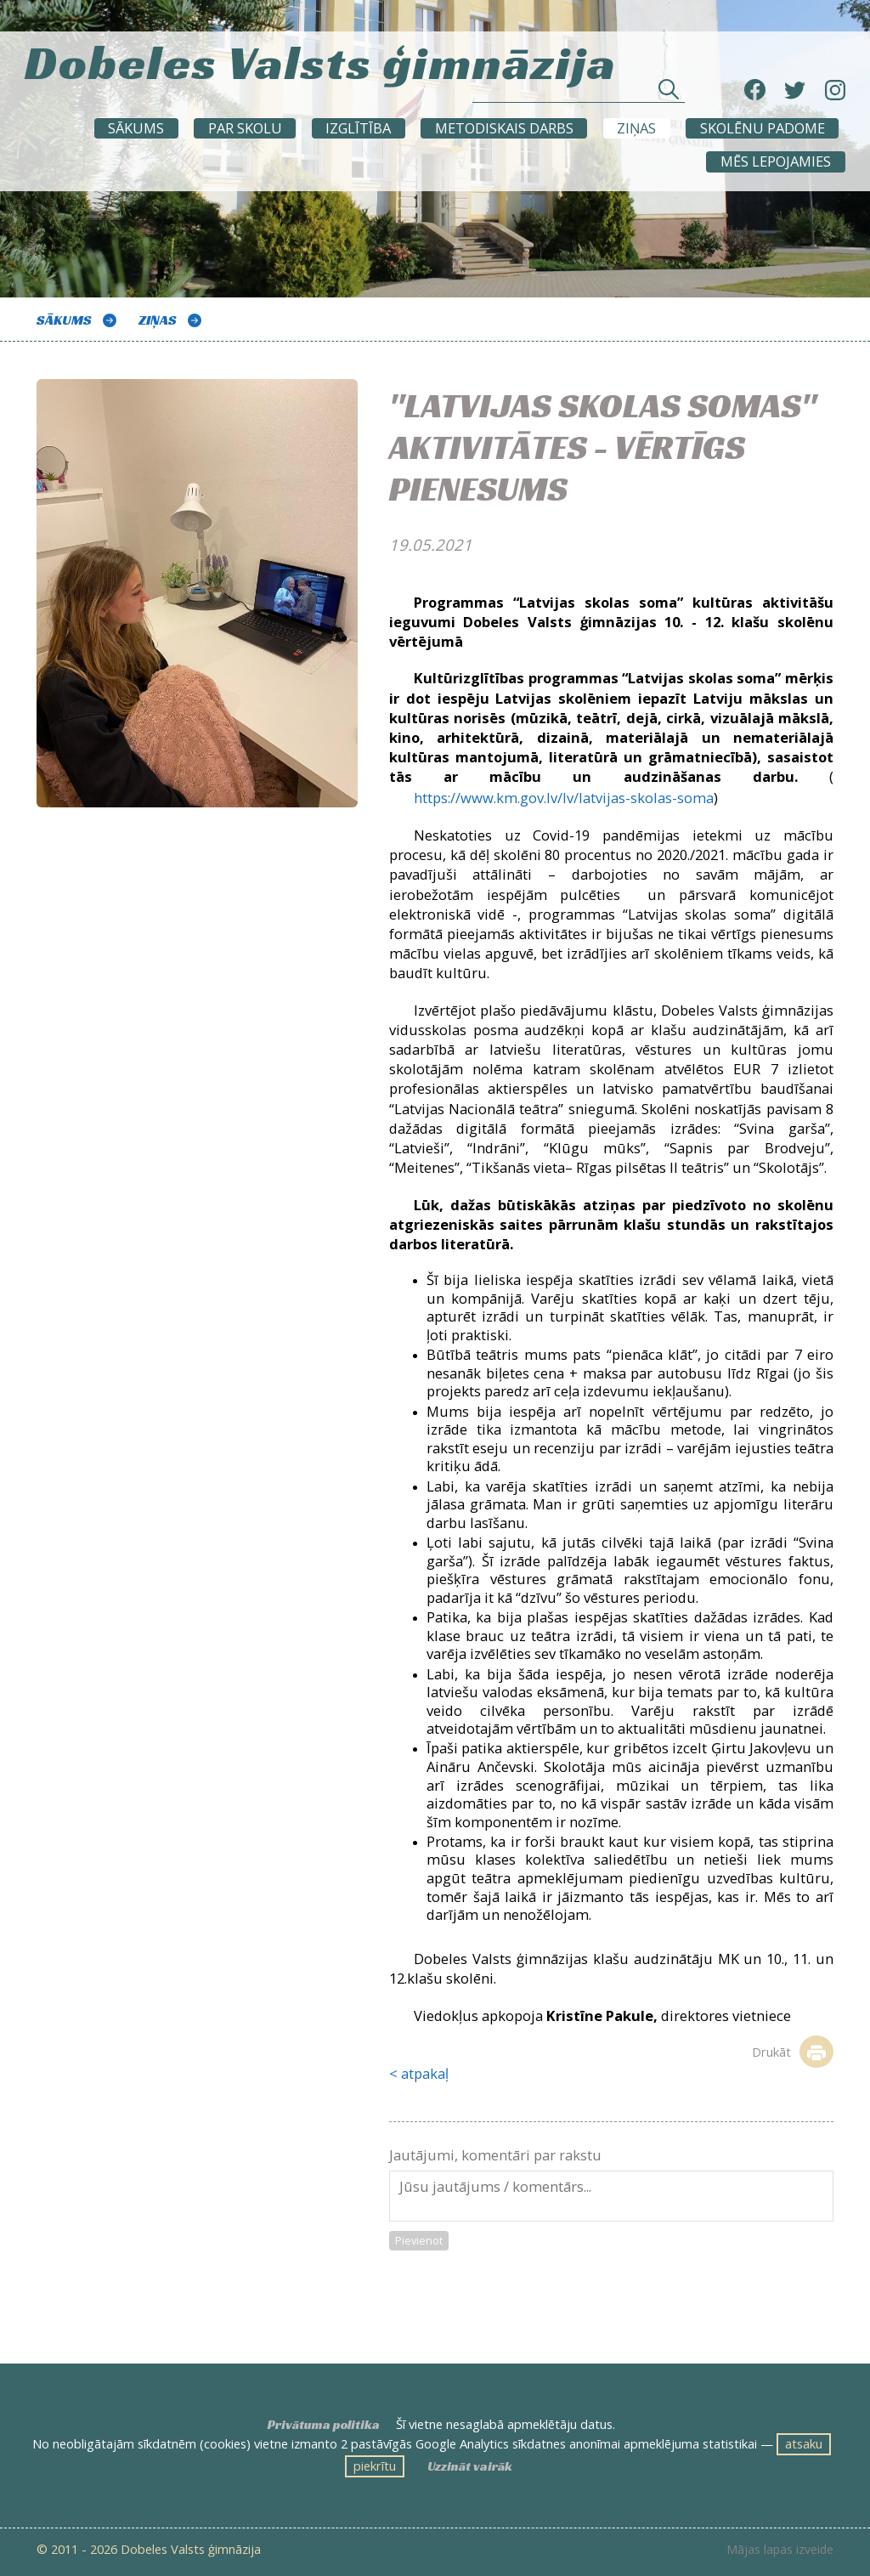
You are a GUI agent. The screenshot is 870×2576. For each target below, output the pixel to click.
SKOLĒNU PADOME (762, 128)
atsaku (803, 2443)
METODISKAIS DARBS (504, 128)
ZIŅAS (636, 128)
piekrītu (374, 2465)
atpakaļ (425, 2073)
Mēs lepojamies (775, 161)
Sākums (136, 128)
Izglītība (358, 128)
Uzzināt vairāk (469, 2466)
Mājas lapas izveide (779, 2549)
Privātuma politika (324, 2424)
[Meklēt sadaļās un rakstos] (578, 94)
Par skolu (245, 128)
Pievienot (419, 2240)
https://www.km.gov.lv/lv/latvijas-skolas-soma (564, 797)
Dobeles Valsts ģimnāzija (321, 57)
